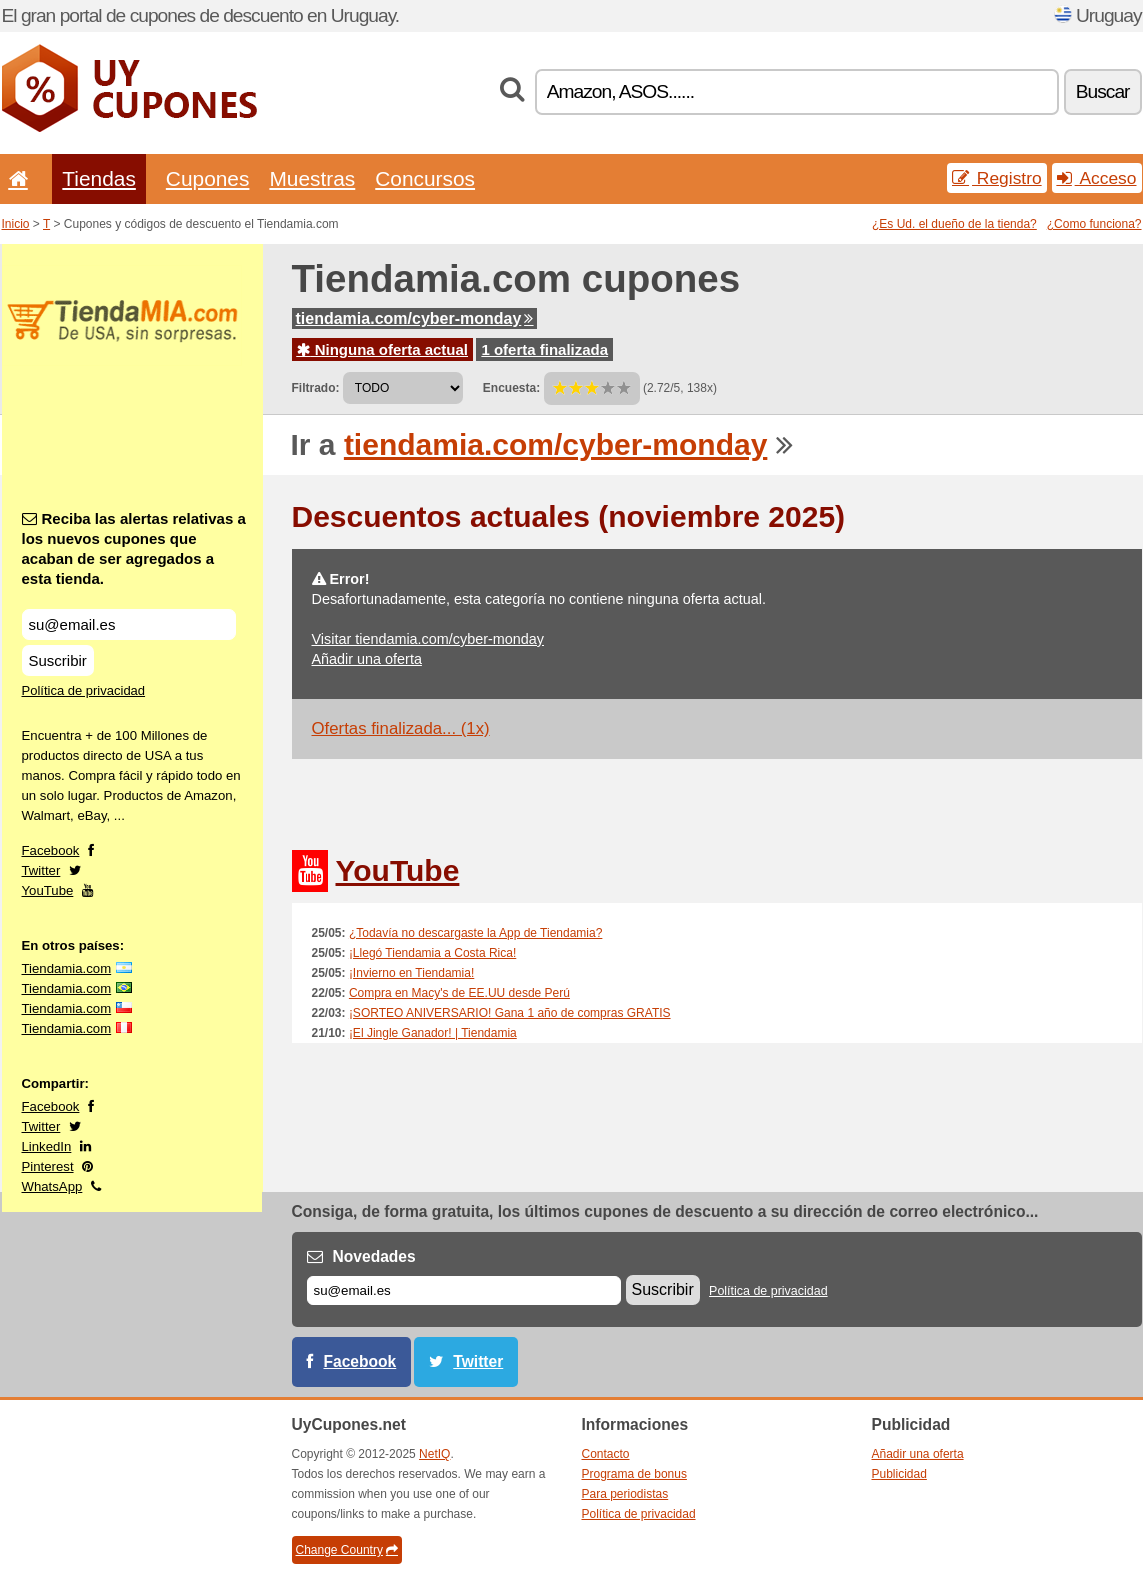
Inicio (16, 224)
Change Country (347, 1550)
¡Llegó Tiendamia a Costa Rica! (432, 953)
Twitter (41, 870)
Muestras (312, 178)
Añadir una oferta (367, 659)
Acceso (1097, 178)
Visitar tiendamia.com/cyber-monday (428, 639)
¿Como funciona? (1094, 224)
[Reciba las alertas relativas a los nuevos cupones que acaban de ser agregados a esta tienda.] (129, 624)
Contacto (606, 1454)
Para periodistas (625, 1494)
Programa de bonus (634, 1474)
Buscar (1103, 91)
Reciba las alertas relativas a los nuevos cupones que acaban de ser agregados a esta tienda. (134, 548)
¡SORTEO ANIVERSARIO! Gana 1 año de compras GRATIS (510, 1013)
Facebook (51, 850)
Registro (997, 178)
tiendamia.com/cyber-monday (415, 318)
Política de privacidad (84, 690)
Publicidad (899, 1474)
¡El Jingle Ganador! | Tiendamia (433, 1033)
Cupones (208, 178)
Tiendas (99, 178)
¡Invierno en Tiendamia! (411, 973)
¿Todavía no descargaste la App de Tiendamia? (476, 933)
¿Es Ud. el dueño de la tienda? (954, 224)
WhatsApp (52, 1186)
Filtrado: (316, 388)
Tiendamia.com (67, 968)
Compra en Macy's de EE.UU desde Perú (459, 993)
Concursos (425, 178)
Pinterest (48, 1166)
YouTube (48, 890)
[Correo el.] (464, 1290)
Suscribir (58, 660)
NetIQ (434, 1454)
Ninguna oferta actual (383, 349)
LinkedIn (47, 1146)
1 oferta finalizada (544, 349)
